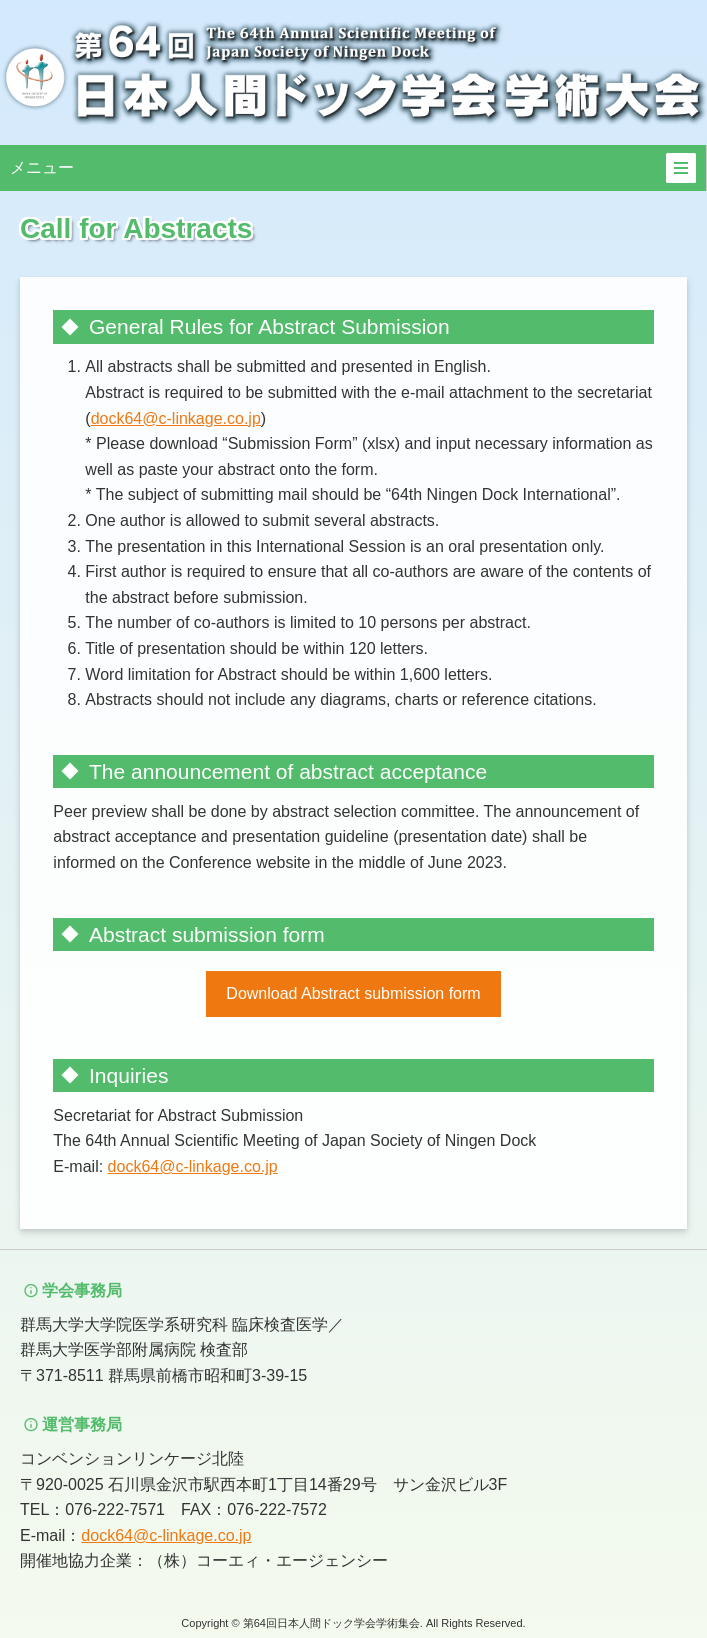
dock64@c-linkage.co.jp (176, 418)
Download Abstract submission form (353, 993)
